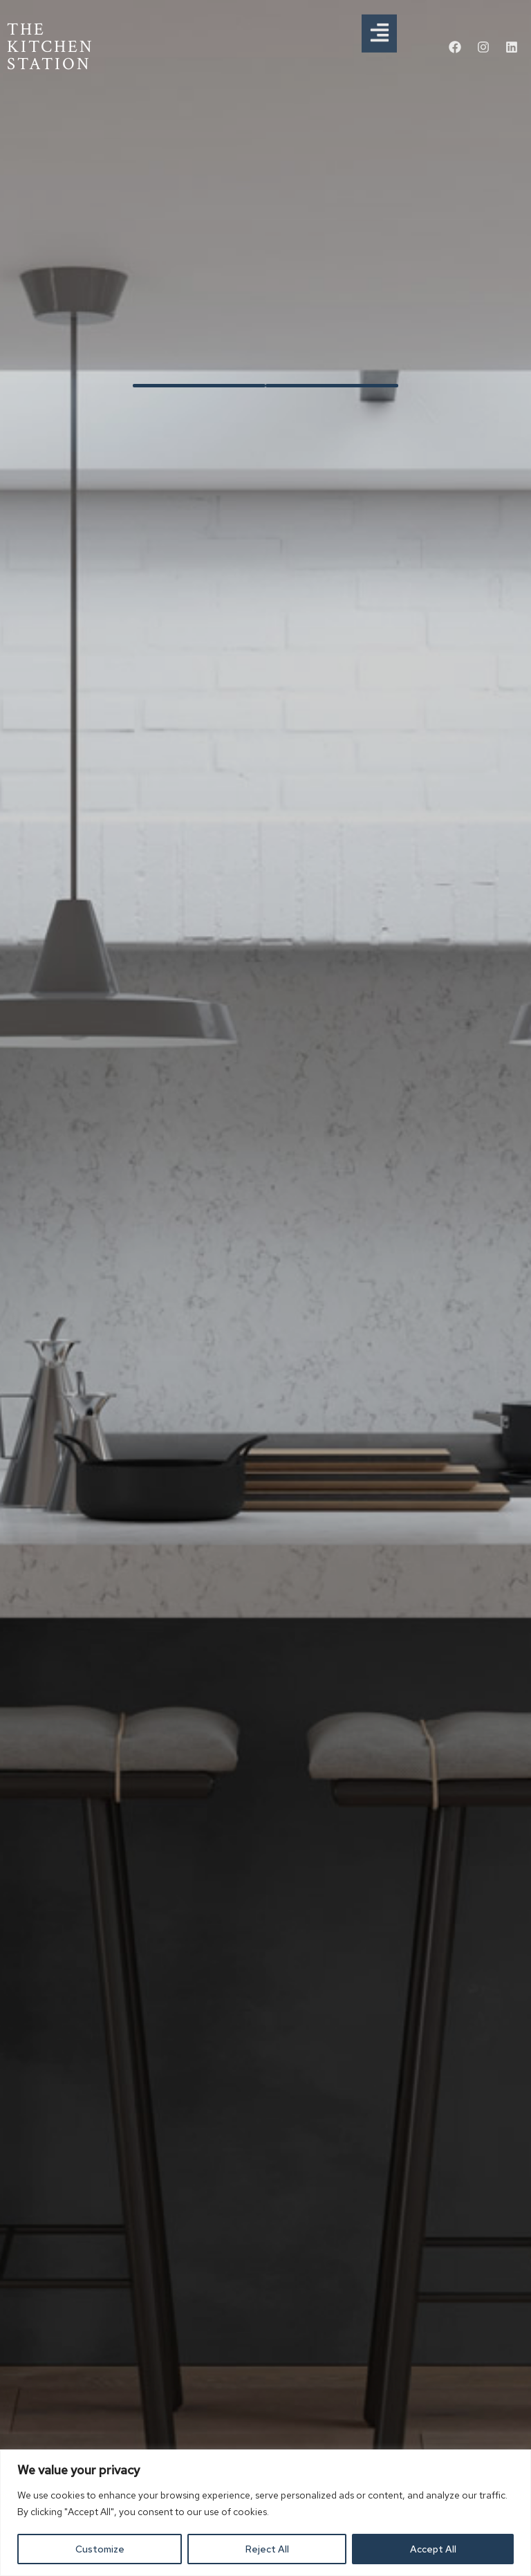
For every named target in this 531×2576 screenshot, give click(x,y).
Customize (99, 2549)
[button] (379, 24)
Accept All (433, 2549)
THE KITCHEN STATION (50, 46)
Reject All (267, 2549)
